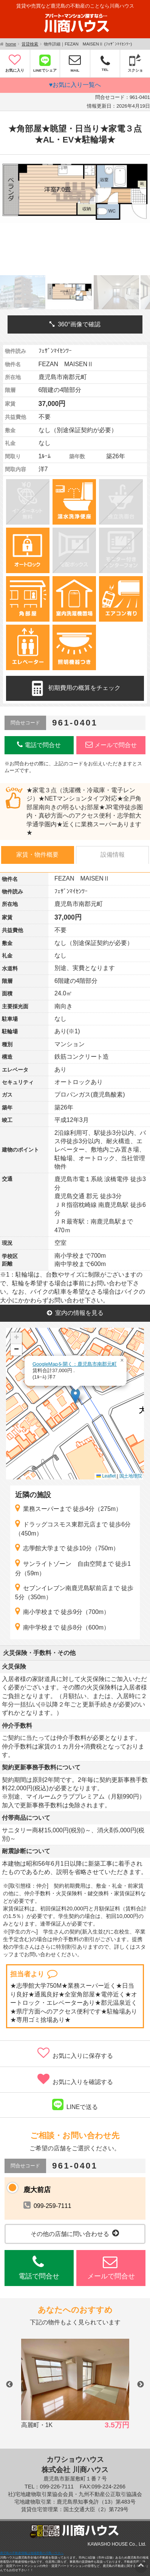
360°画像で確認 (75, 324)
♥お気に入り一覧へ (75, 84)
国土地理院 (130, 1476)
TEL (105, 63)
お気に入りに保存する (75, 2053)
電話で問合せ (39, 744)
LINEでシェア (45, 63)
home (11, 44)
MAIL (75, 63)
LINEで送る (75, 2104)
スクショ (135, 63)
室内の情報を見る (75, 1313)
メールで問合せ (111, 744)
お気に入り (15, 63)
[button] (75, 1396)
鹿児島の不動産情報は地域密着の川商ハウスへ (31, 2553)
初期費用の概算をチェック (75, 688)
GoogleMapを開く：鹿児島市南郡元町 (74, 1364)
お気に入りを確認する (75, 2079)
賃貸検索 (30, 44)
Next (140, 2384)
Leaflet (106, 1476)
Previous (9, 2384)
